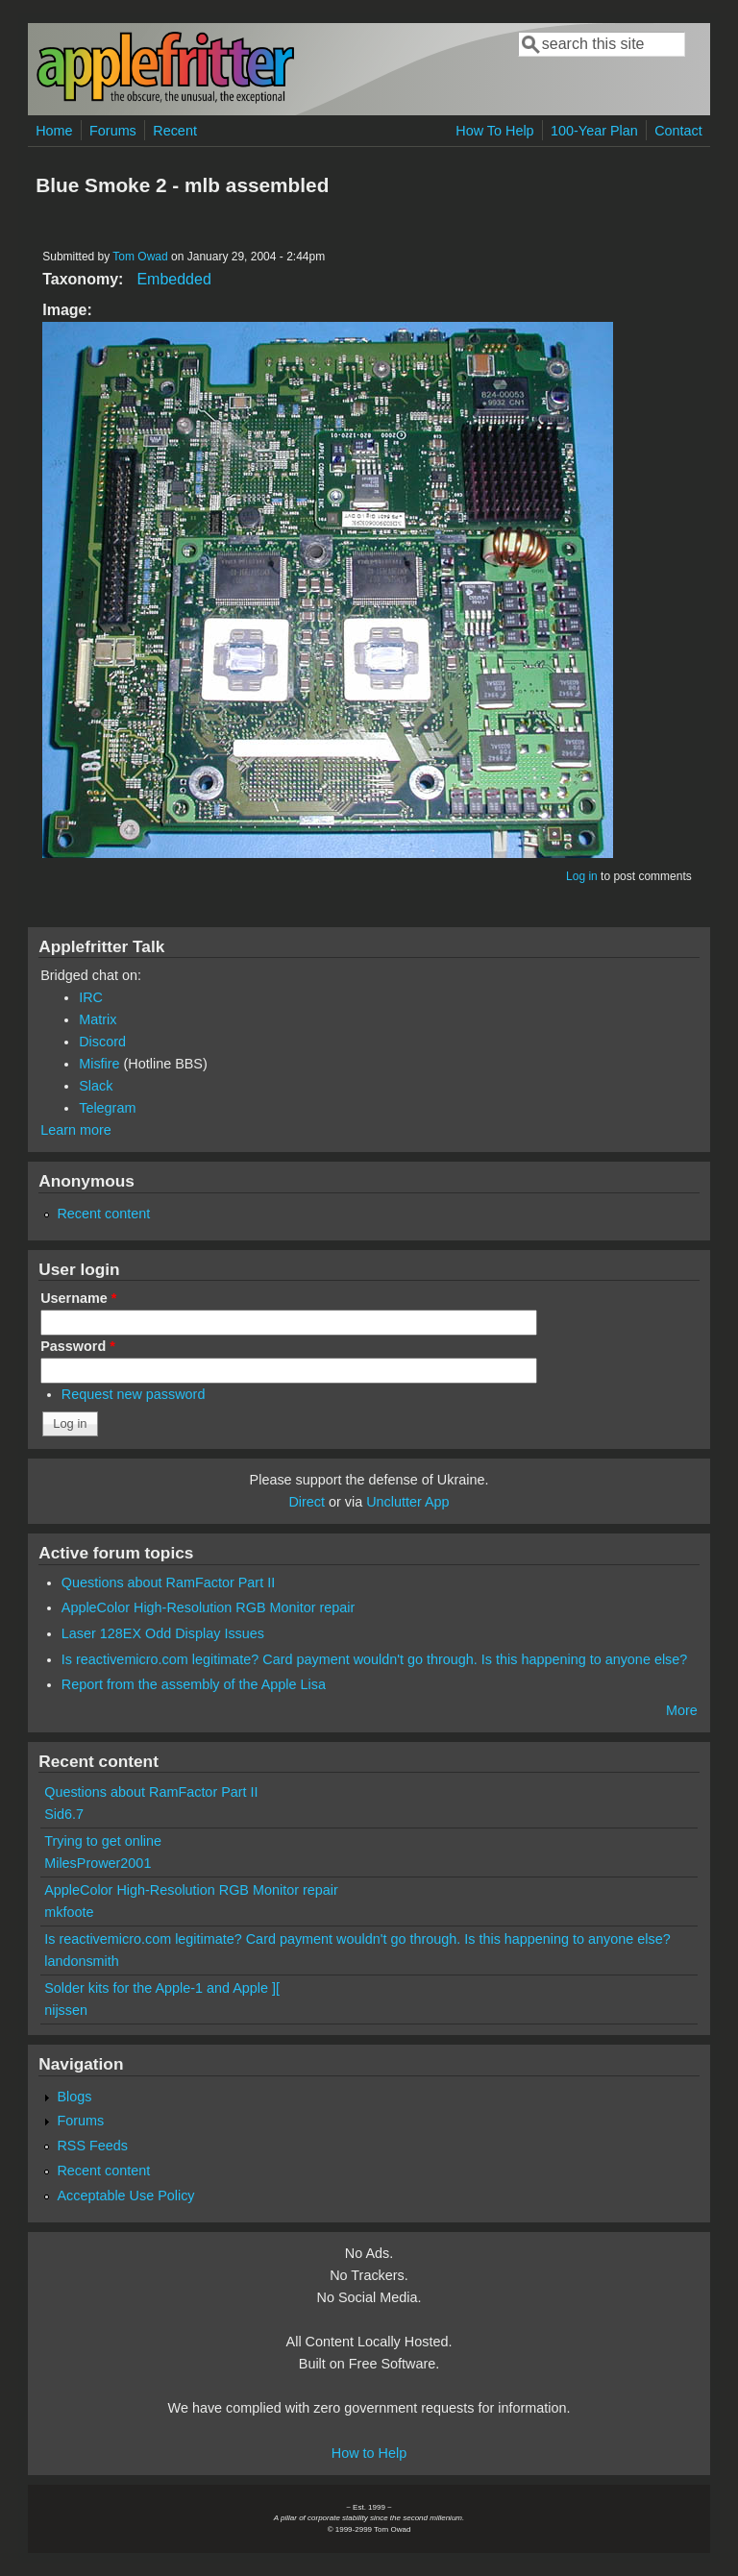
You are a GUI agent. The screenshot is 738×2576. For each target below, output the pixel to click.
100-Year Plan (594, 130)
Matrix (97, 1019)
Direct (306, 1501)
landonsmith (81, 1961)
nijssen (65, 2010)
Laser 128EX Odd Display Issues (163, 1633)
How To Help (494, 130)
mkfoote (68, 1912)
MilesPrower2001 (97, 1863)
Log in (582, 876)
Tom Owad (139, 256)
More (682, 1710)
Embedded (173, 279)
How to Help (369, 2453)
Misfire (99, 1063)
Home (54, 130)
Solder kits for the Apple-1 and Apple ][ (162, 1988)
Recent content (103, 1213)
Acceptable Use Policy (125, 2195)
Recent (175, 130)
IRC (91, 997)
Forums (112, 130)
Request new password (134, 1394)
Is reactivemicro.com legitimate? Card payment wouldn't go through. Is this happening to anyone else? (375, 1659)
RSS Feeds (92, 2145)
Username (78, 1298)
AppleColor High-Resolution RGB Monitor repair (209, 1607)
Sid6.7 (64, 1814)
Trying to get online (102, 1841)
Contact (678, 130)
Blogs (74, 2096)
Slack (95, 1085)
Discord (102, 1041)
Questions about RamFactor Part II (168, 1582)
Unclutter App (407, 1501)
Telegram (107, 1108)
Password (77, 1346)
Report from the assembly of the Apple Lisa (194, 1684)
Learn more (75, 1130)
